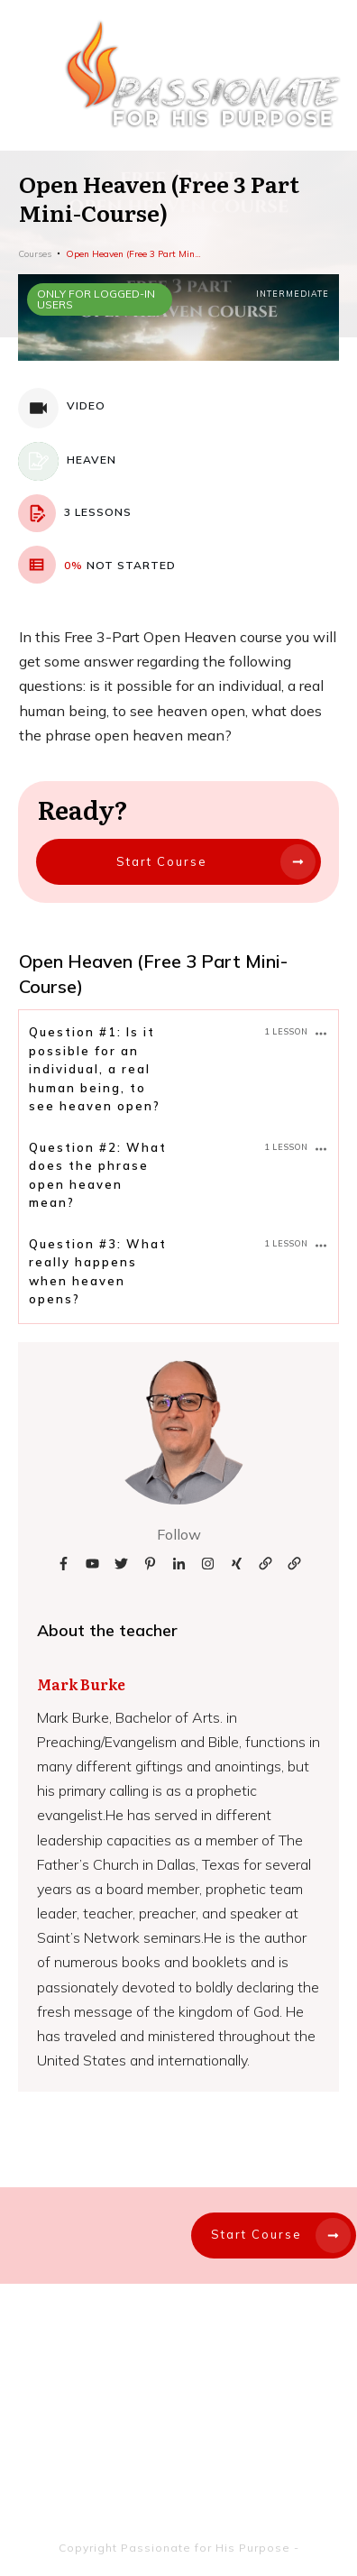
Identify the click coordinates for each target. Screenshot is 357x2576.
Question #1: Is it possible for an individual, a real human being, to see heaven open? (94, 1069)
